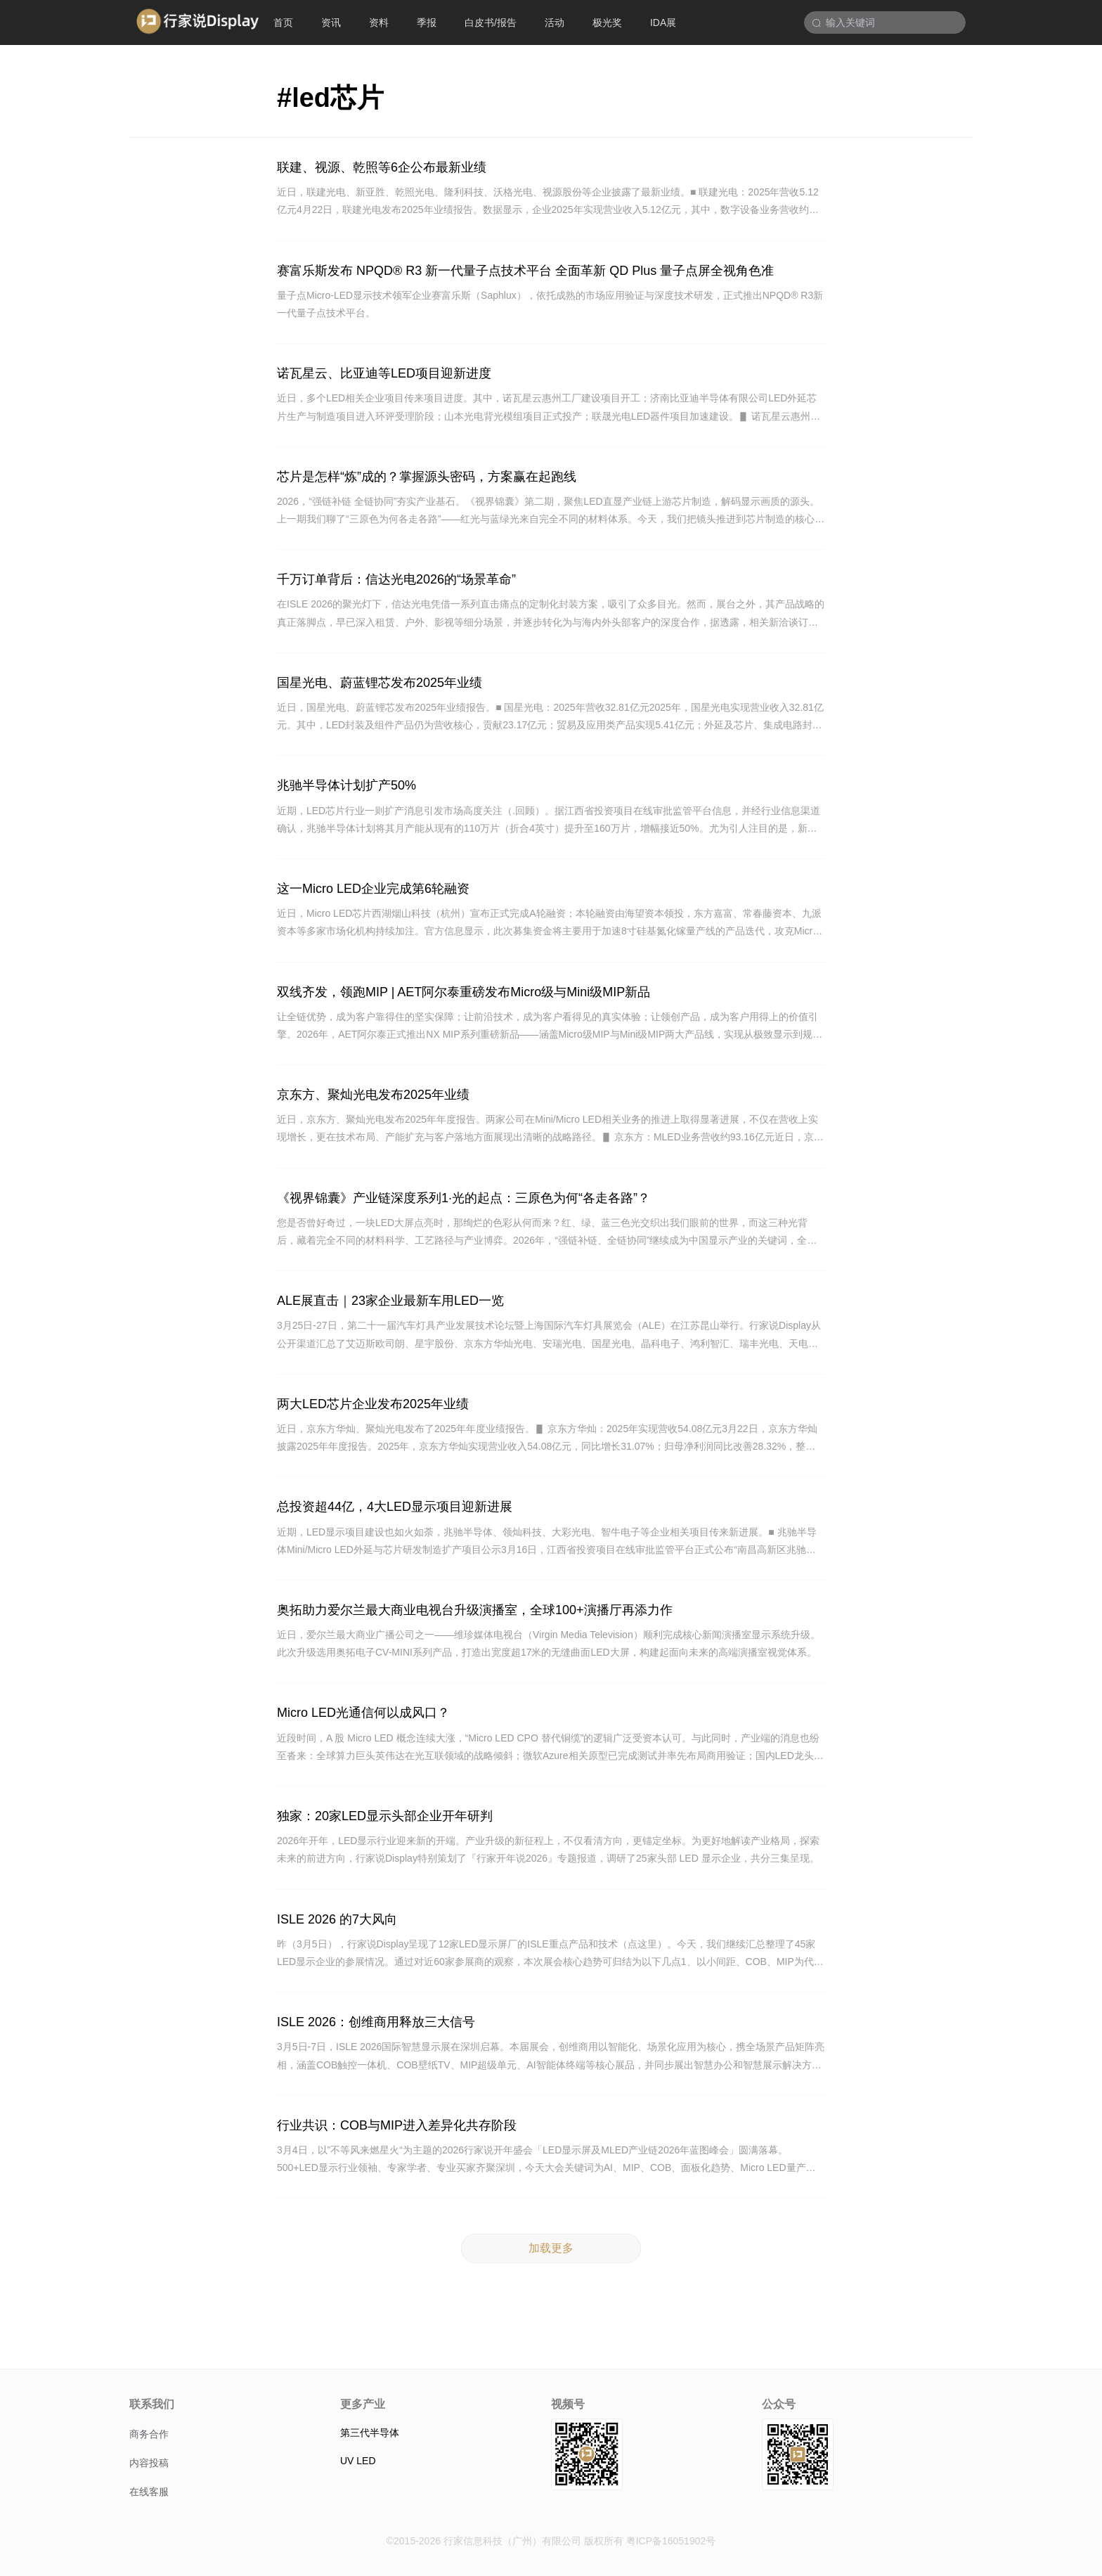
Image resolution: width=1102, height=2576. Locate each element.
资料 (379, 22)
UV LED (358, 2460)
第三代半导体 (369, 2432)
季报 (426, 22)
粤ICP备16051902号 (671, 2540)
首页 (283, 22)
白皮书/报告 (491, 22)
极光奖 (607, 22)
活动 (554, 22)
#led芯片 (330, 97)
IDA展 (663, 22)
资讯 (331, 22)
